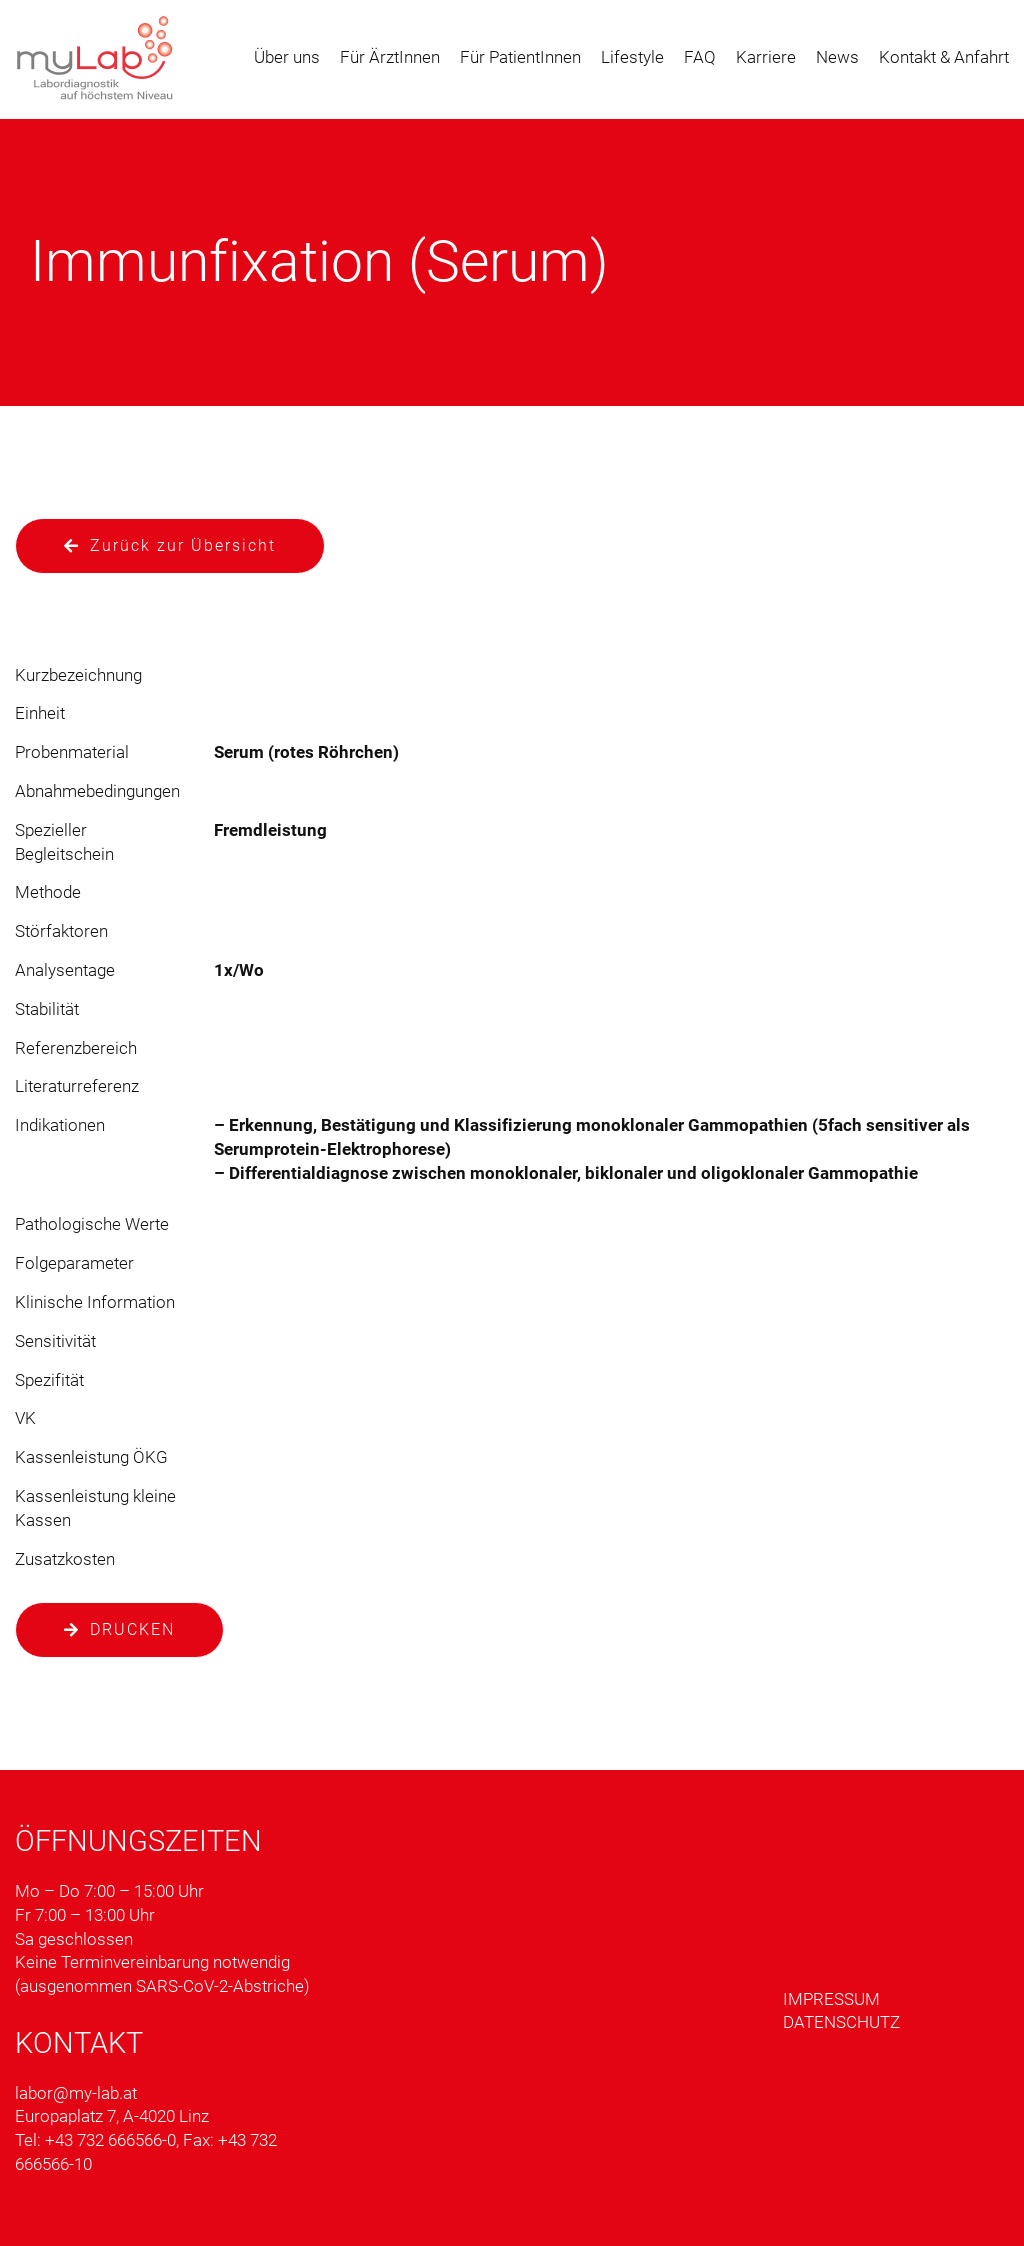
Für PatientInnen (520, 57)
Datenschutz (841, 2022)
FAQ (700, 57)
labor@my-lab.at (76, 2093)
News (837, 57)
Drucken (132, 1629)
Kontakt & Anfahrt (944, 57)
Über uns (287, 57)
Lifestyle (632, 57)
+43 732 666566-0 (110, 2140)
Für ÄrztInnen (390, 57)
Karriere (766, 57)
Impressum (831, 1999)
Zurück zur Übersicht (183, 545)
